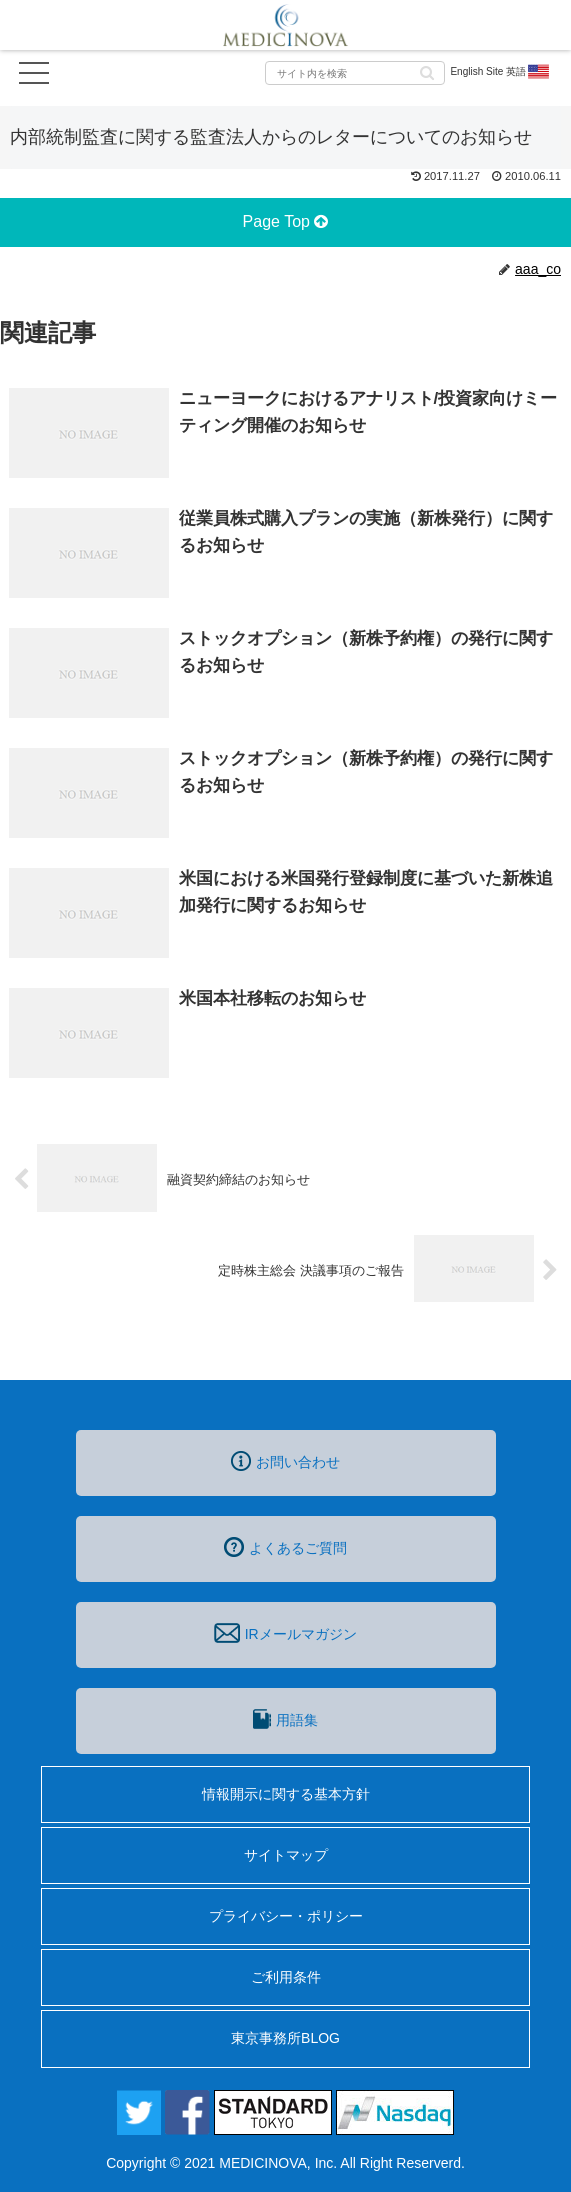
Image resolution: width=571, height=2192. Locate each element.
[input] (355, 73)
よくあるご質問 (285, 1547)
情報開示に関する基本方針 (286, 1794)
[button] (427, 71)
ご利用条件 (286, 1977)
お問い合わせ (285, 1461)
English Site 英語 (500, 72)
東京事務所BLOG (285, 2038)
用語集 (285, 1719)
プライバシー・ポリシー (286, 1916)
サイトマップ (286, 1855)
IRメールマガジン (285, 1633)
